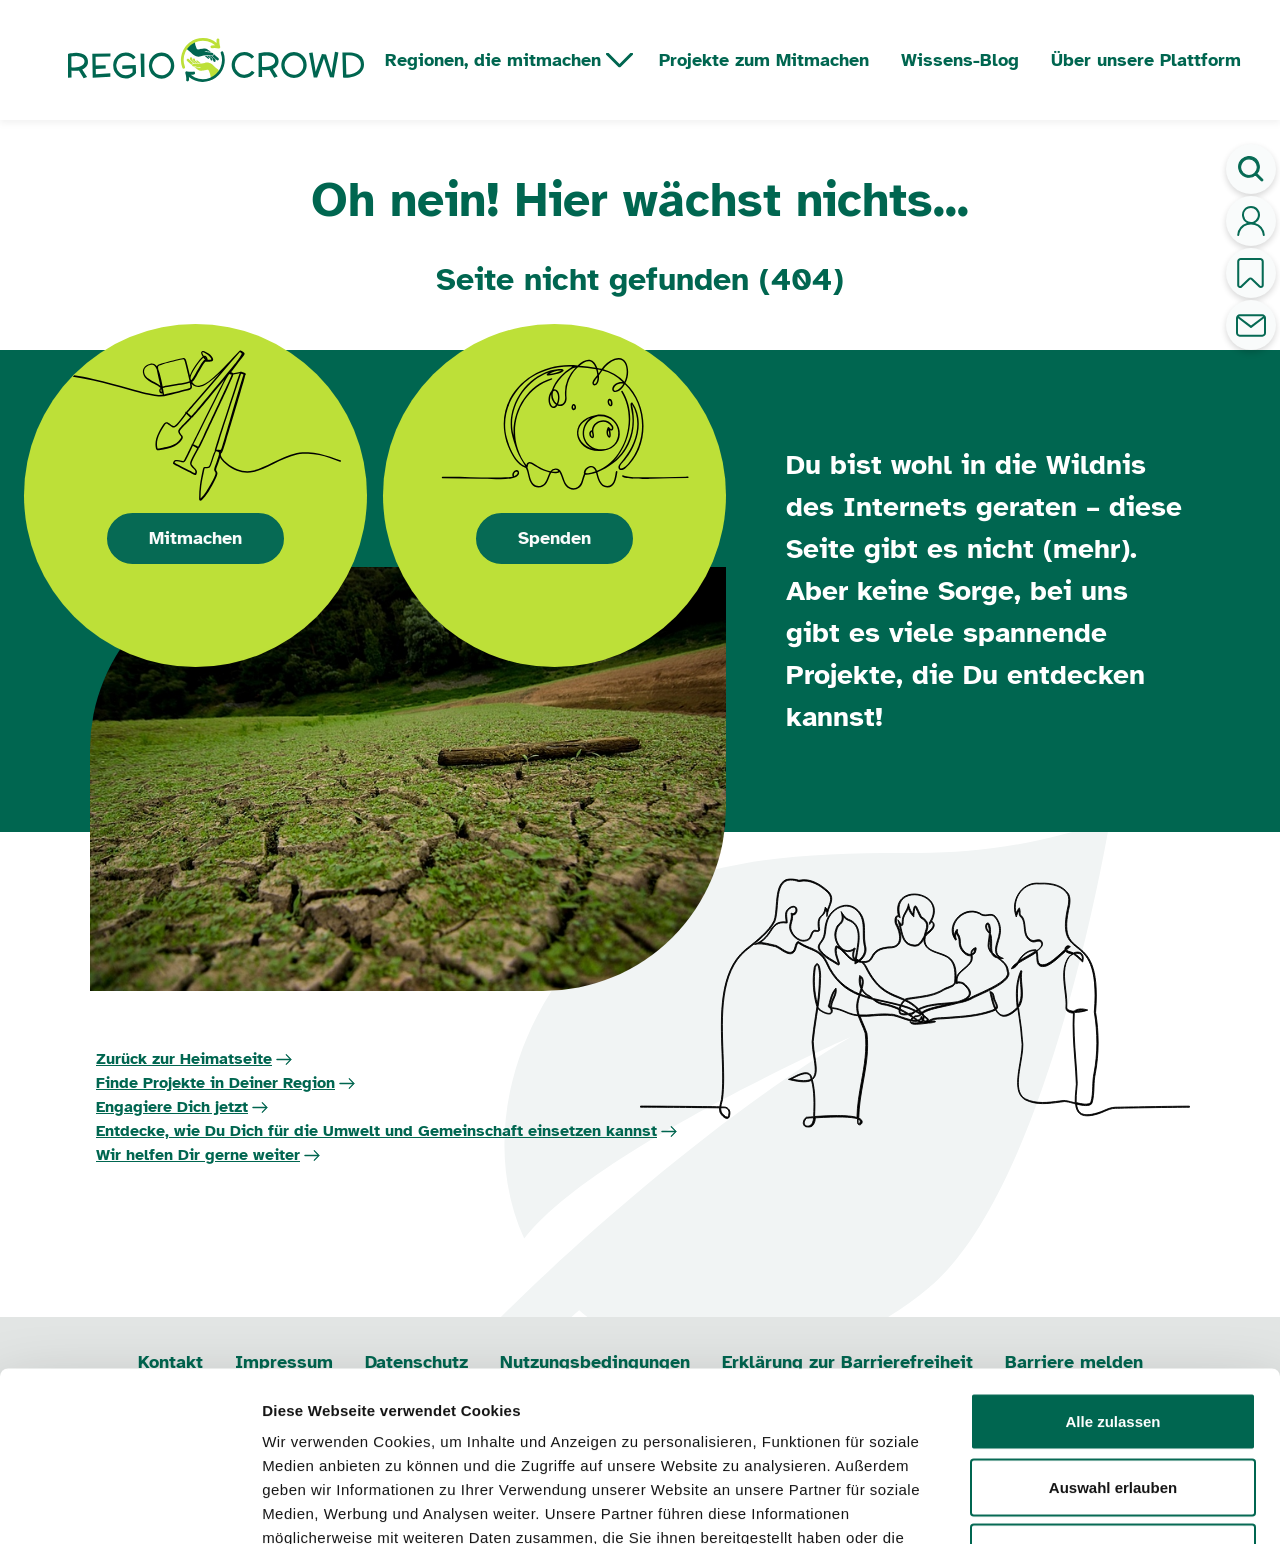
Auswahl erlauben (1113, 1347)
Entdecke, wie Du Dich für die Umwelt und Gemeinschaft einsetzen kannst (376, 1131)
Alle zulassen (1112, 1281)
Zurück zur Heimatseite (184, 1059)
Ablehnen (1113, 1412)
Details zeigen (1063, 1504)
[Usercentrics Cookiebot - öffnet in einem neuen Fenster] (129, 1505)
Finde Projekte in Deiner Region (215, 1083)
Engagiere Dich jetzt (172, 1107)
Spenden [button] (554, 538)
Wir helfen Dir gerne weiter (198, 1155)
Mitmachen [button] (195, 538)
